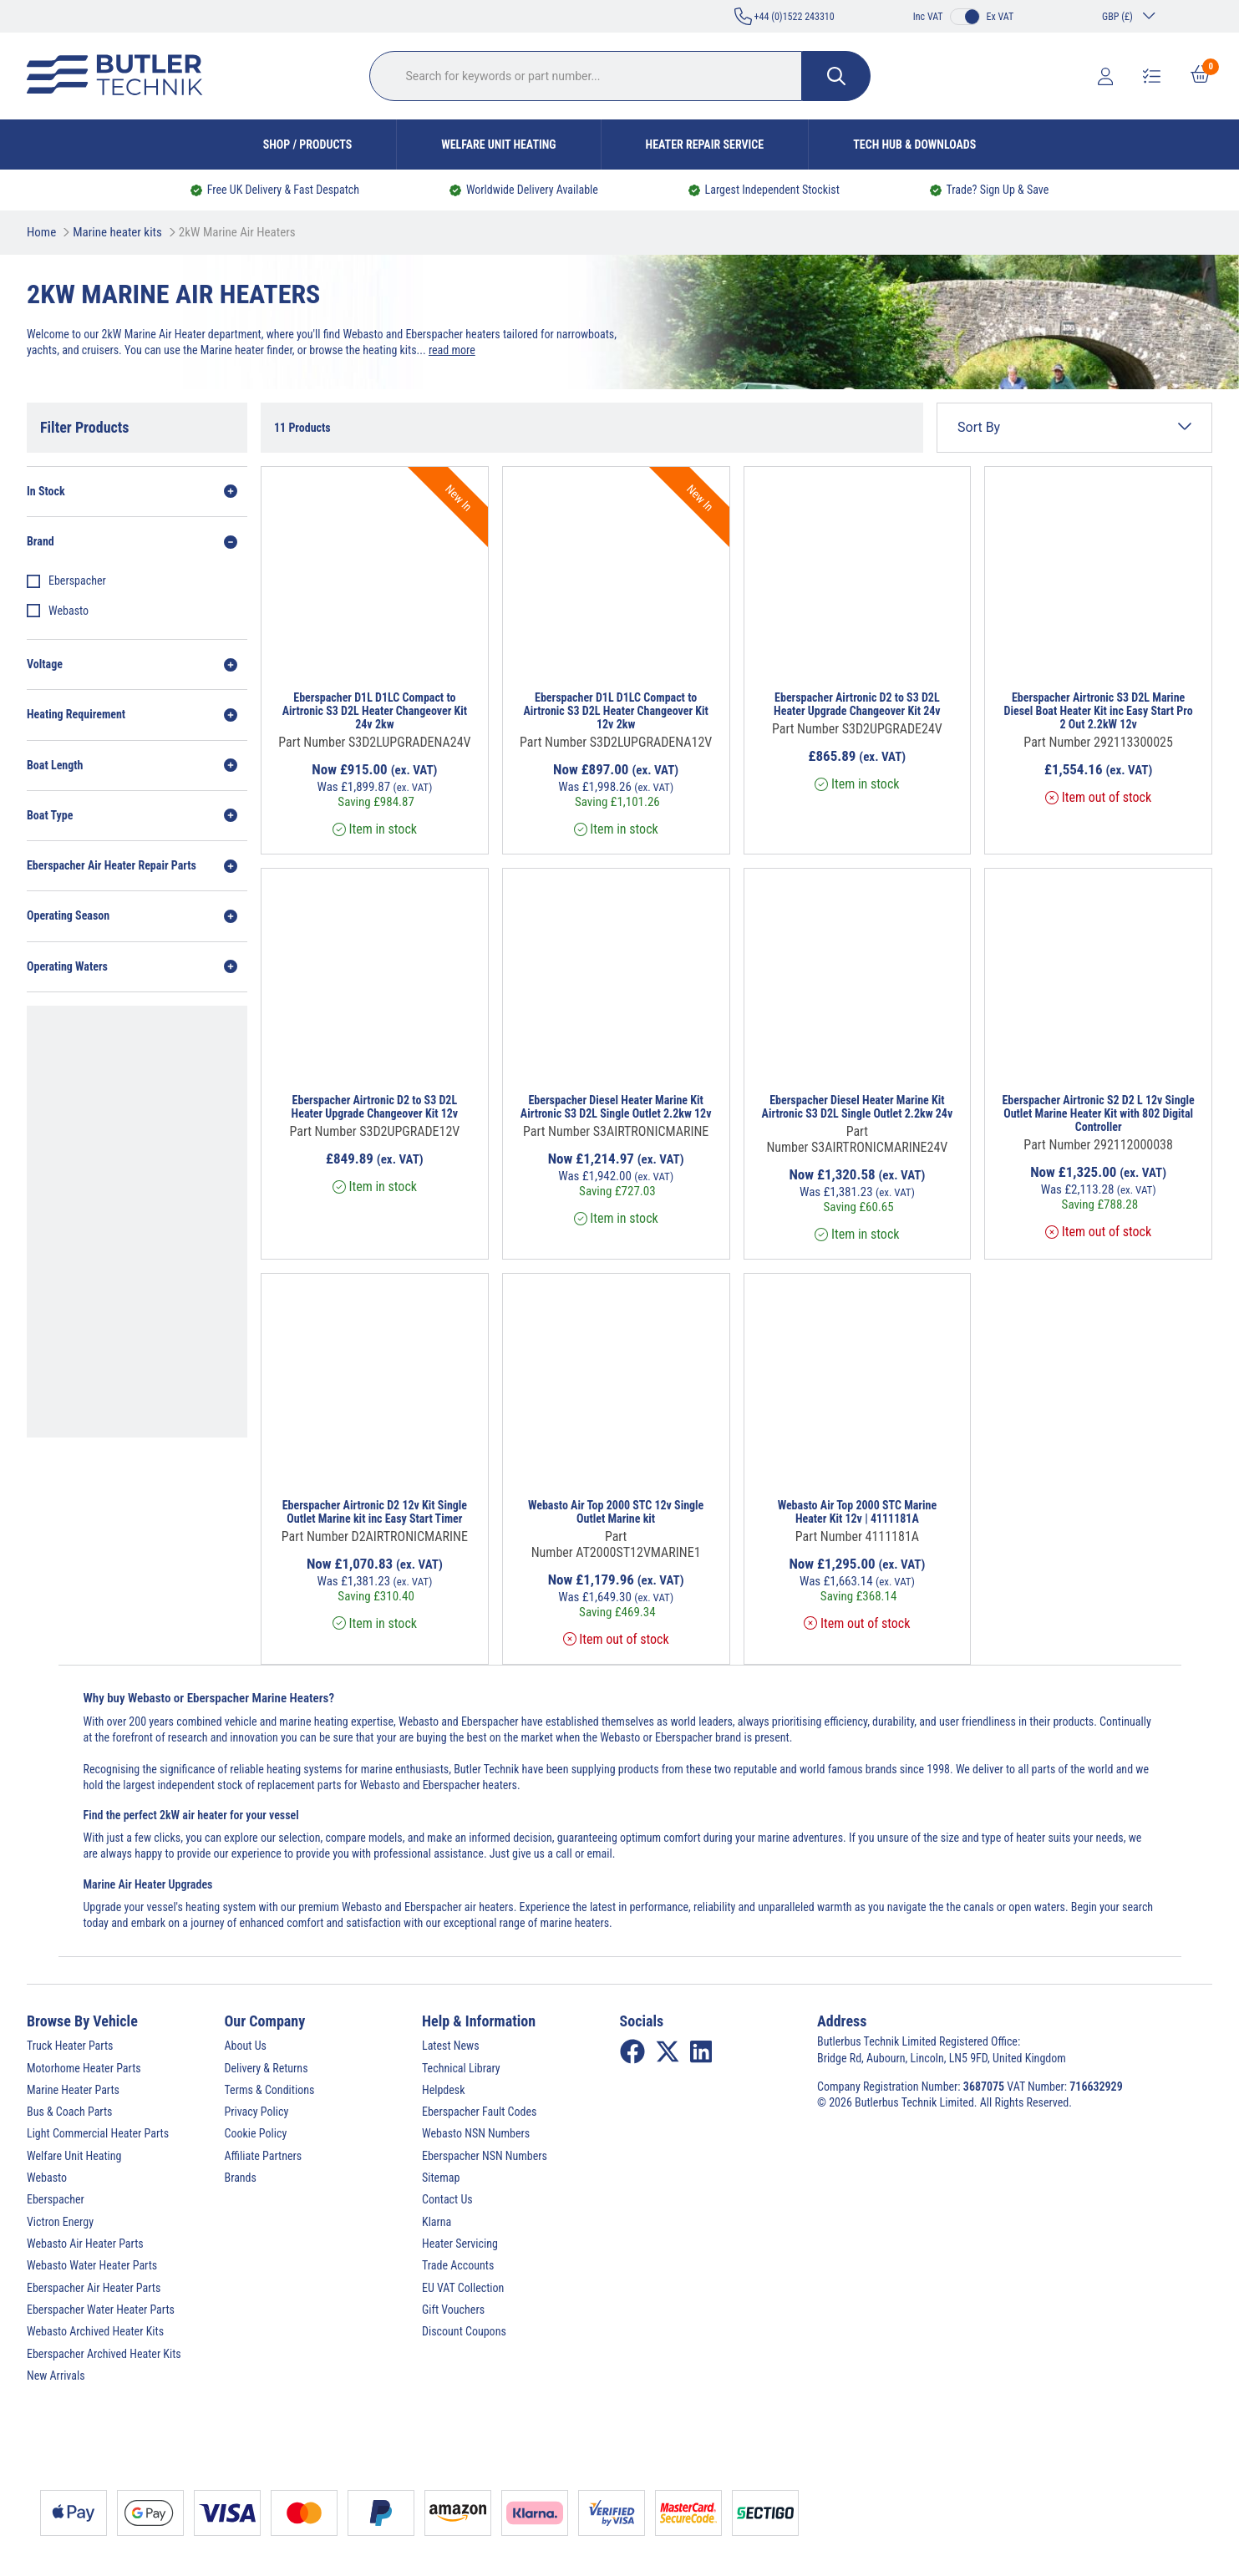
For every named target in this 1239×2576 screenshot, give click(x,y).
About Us (246, 2045)
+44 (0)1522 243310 (784, 16)
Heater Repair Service (705, 144)
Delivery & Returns (266, 2068)
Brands (240, 2177)
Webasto (68, 610)
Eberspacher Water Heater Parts (101, 2309)
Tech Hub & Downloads (914, 144)
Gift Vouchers (453, 2309)
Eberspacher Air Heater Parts (93, 2288)
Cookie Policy (256, 2133)
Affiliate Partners (263, 2156)
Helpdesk (443, 2090)
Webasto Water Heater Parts (92, 2265)
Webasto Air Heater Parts (85, 2243)
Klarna (436, 2222)
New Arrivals (56, 2375)
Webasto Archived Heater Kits (95, 2331)
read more (452, 350)
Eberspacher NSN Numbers (484, 2156)
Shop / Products (308, 144)
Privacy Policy (257, 2111)
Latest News (451, 2045)
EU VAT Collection (463, 2288)
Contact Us (447, 2199)
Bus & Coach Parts (69, 2111)
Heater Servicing (460, 2243)
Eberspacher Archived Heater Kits (104, 2353)
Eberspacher (77, 580)
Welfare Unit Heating (498, 144)
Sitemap (441, 2177)
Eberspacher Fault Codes (479, 2111)
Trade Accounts (458, 2265)
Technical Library (461, 2068)
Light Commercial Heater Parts (98, 2133)
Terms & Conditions (270, 2090)
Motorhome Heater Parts (84, 2068)
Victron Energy (60, 2222)
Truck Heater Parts (70, 2045)
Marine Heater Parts (73, 2090)
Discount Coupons (464, 2331)
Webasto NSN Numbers (476, 2133)
